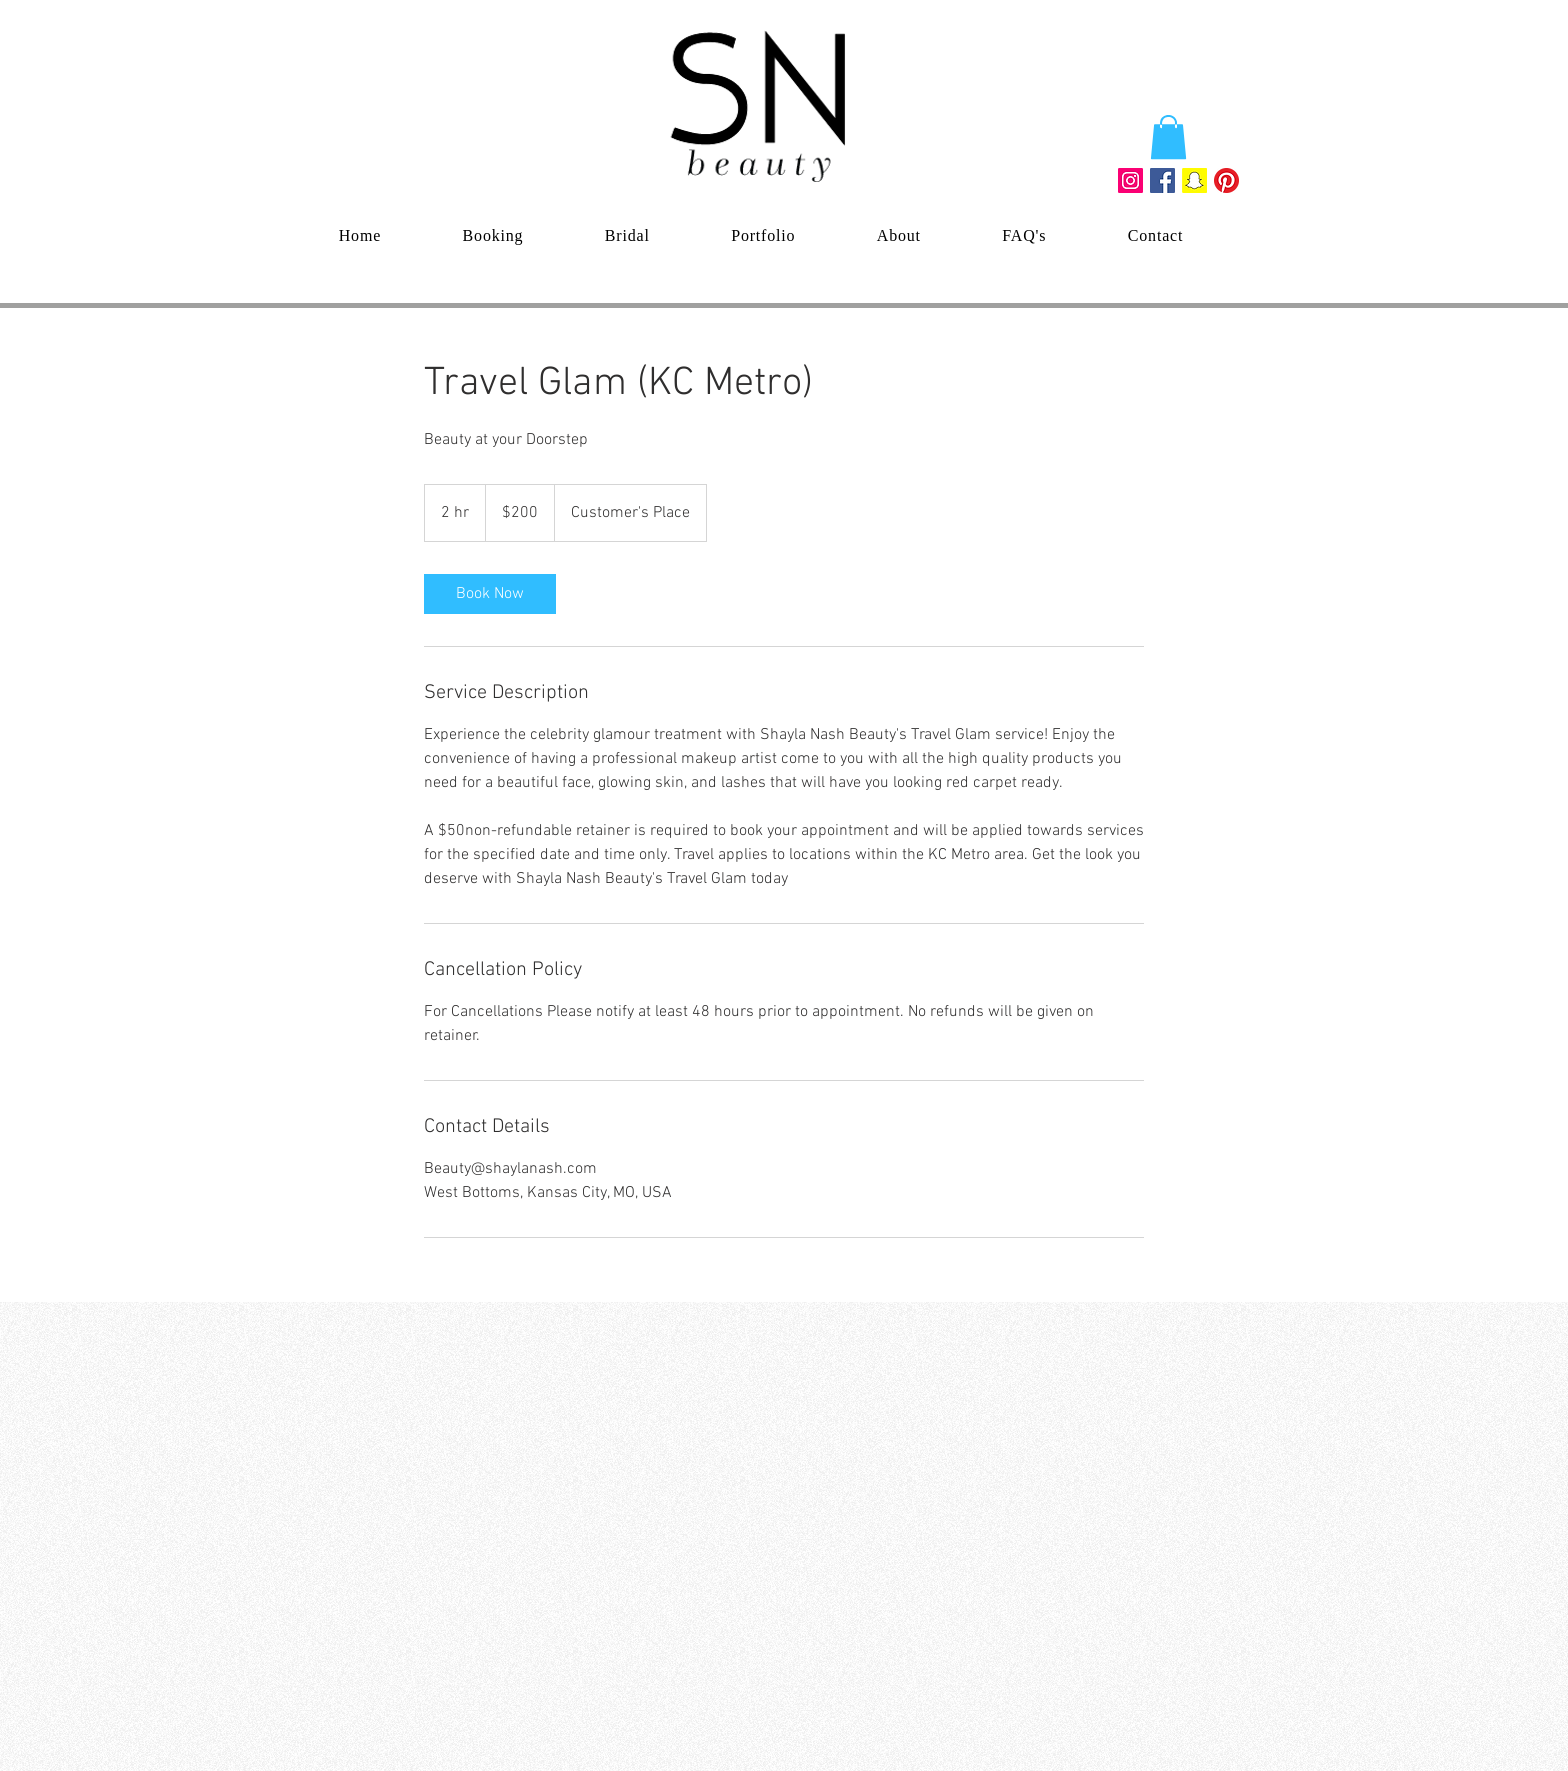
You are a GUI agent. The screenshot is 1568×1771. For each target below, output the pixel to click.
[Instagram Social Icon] (1130, 180)
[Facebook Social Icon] (1162, 180)
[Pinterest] (1226, 180)
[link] (490, 594)
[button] (1168, 137)
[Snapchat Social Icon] (1194, 180)
